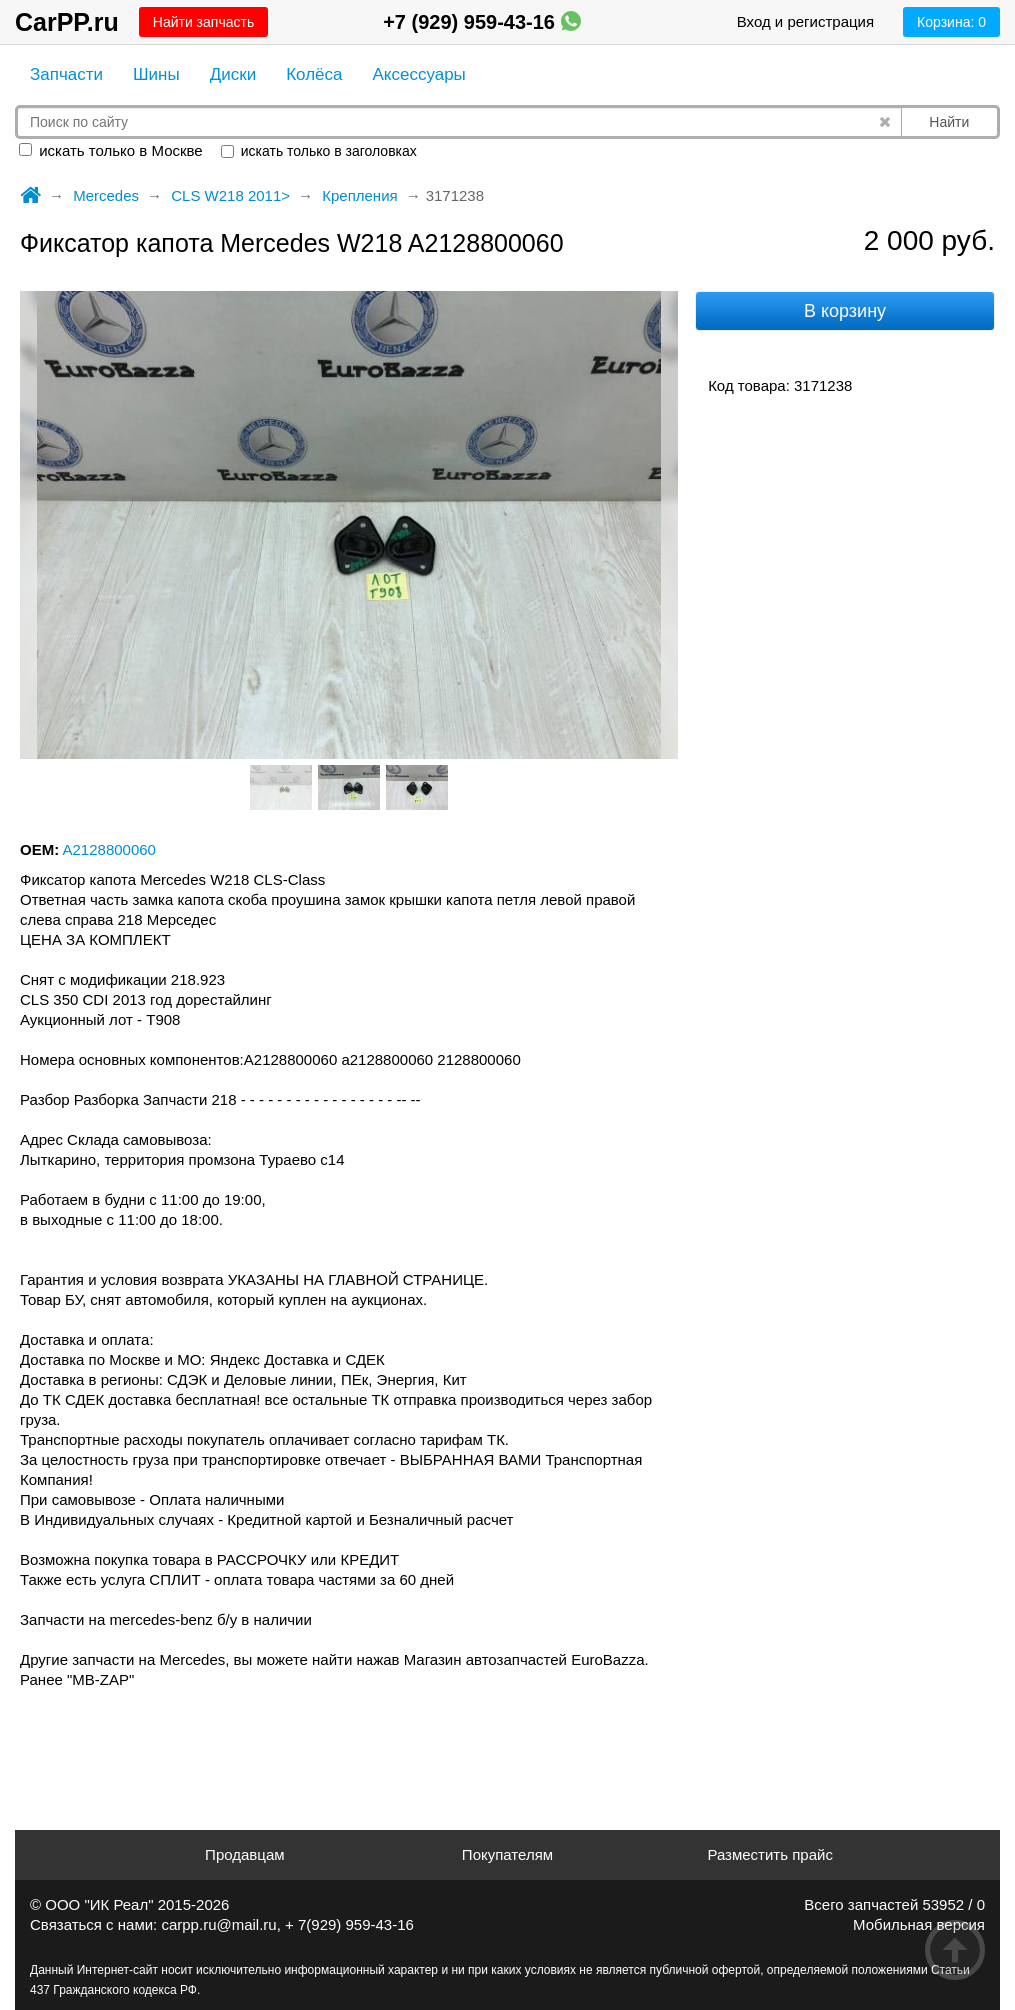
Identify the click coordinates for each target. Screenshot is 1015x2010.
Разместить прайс (770, 1854)
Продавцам (244, 1854)
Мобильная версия (919, 1924)
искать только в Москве (111, 150)
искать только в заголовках (319, 151)
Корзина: (951, 22)
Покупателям (507, 1854)
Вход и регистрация (805, 21)
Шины (156, 74)
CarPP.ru (67, 22)
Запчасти (66, 74)
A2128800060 (109, 849)
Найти (949, 122)
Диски (233, 74)
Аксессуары (418, 74)
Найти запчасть (203, 22)
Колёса (314, 74)
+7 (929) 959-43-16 (481, 22)
